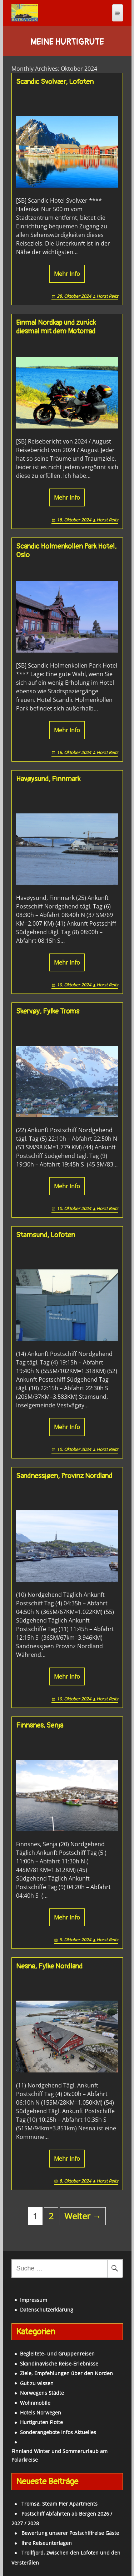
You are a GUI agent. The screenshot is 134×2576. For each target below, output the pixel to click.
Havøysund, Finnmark (48, 779)
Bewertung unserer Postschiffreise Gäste (70, 2533)
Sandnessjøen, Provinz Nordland (64, 1476)
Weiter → (82, 2216)
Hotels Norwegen (40, 2412)
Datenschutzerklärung (46, 2309)
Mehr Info (67, 274)
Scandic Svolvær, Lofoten (55, 82)
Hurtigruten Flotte (41, 2422)
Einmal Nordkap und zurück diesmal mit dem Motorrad (56, 327)
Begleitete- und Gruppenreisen (57, 2353)
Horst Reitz (107, 296)
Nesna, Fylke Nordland (49, 1966)
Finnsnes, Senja (39, 1725)
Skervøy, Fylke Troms (47, 1011)
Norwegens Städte (42, 2392)
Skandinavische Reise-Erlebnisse (59, 2363)
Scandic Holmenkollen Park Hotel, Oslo (66, 550)
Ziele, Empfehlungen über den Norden (66, 2373)
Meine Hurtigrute (67, 42)
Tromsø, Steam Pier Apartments (59, 2503)
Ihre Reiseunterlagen (46, 2543)
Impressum (33, 2300)
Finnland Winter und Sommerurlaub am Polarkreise (59, 2455)
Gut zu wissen (37, 2383)
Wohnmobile (35, 2402)
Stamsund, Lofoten (45, 1235)
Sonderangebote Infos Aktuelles (58, 2432)
